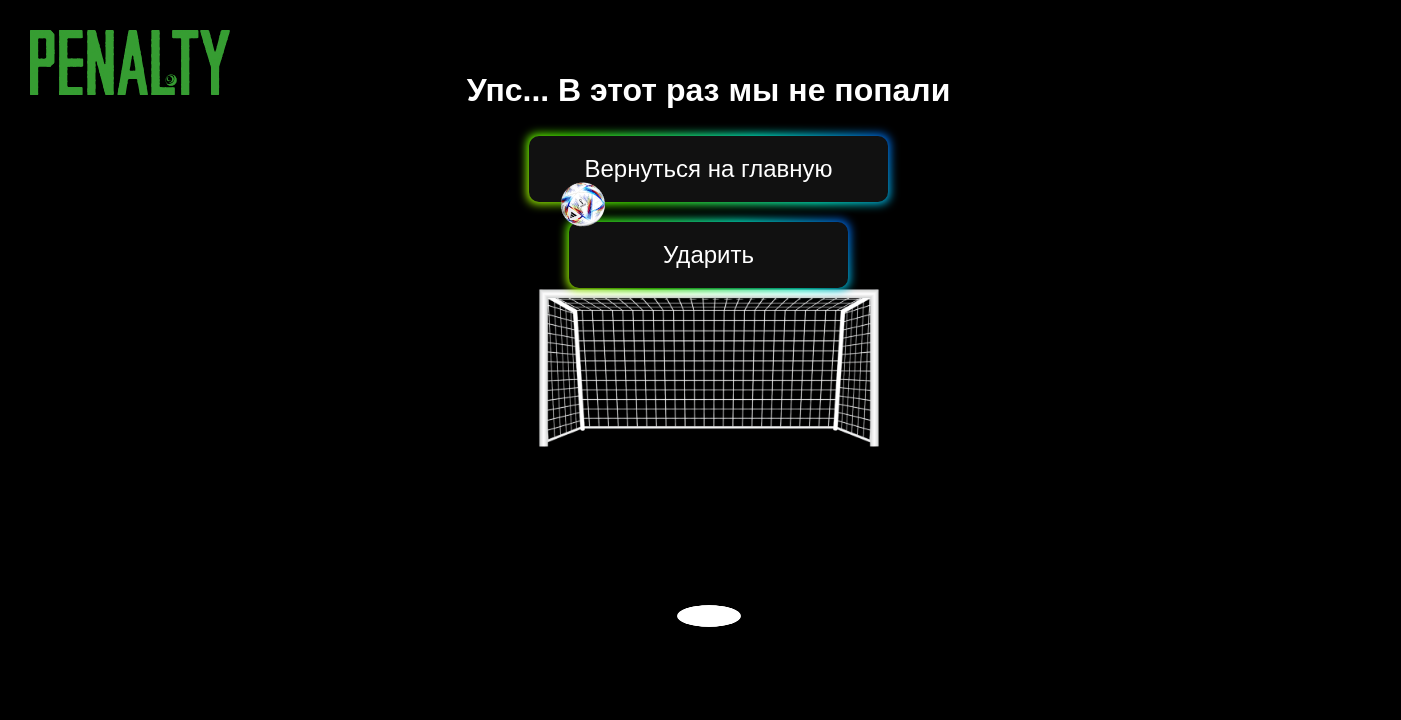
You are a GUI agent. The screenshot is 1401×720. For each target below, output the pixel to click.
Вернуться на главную (709, 168)
